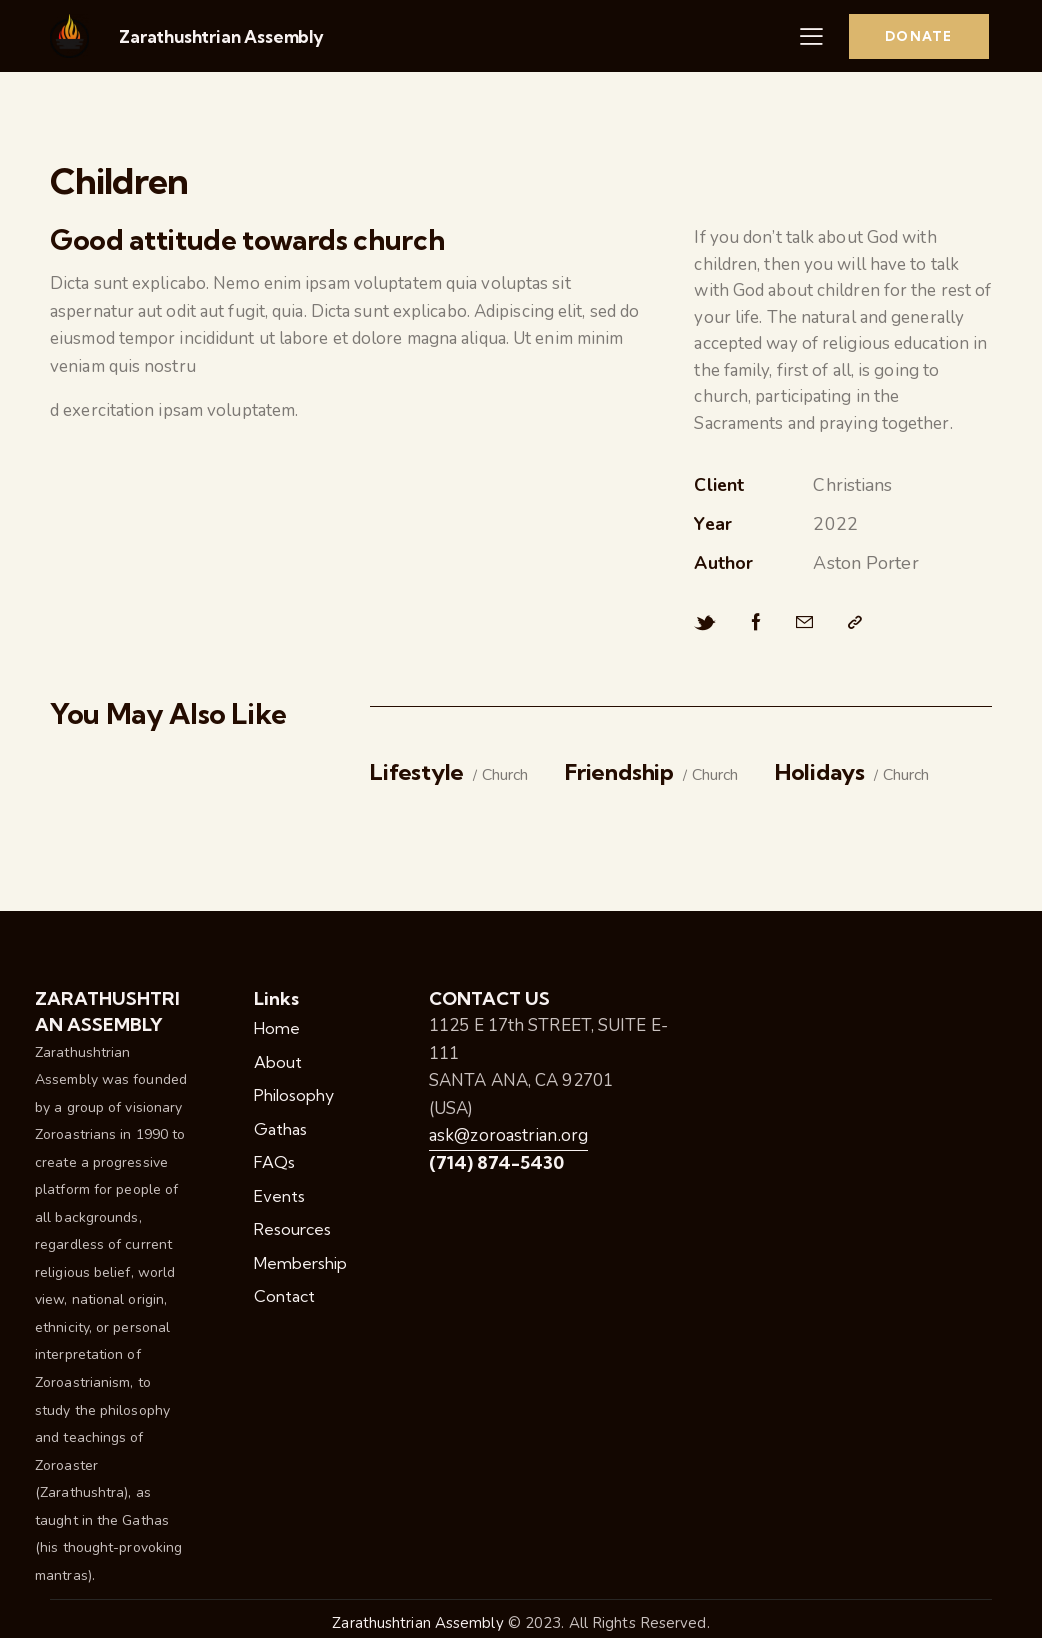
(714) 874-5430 (496, 1162)
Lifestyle (417, 772)
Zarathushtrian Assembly (221, 36)
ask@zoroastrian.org (508, 1135)
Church (505, 775)
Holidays (820, 772)
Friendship (619, 772)
